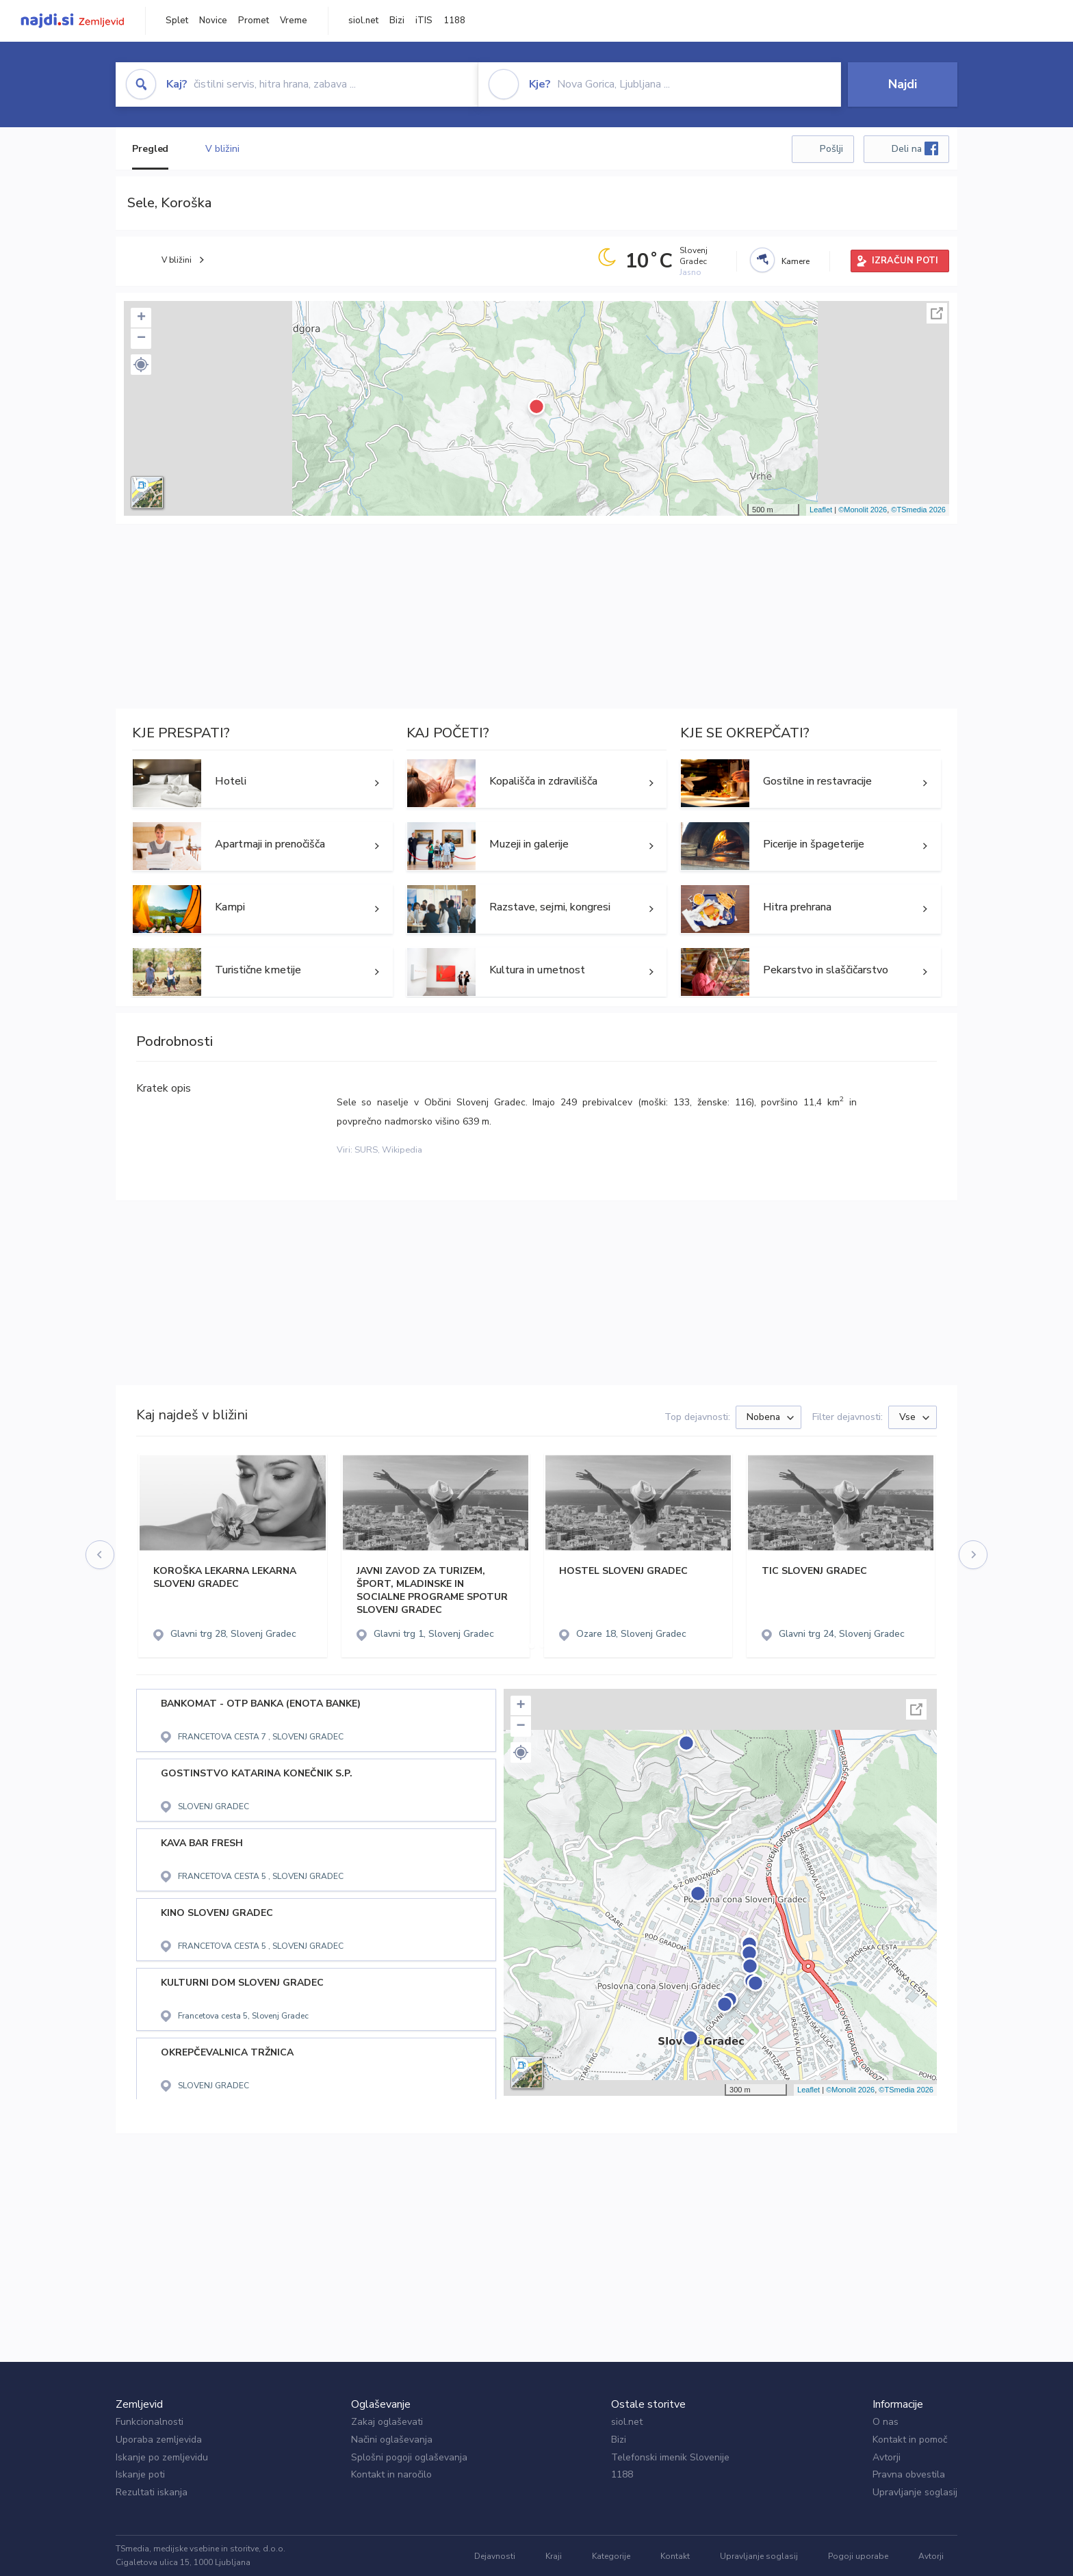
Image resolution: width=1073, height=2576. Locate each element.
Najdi (902, 84)
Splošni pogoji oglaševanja (409, 2457)
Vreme (293, 20)
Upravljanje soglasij (914, 2492)
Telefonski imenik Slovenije (670, 2457)
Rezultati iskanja (152, 2492)
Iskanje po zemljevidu (162, 2457)
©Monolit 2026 (862, 509)
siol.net (363, 20)
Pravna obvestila (908, 2474)
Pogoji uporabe (858, 2556)
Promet (253, 20)
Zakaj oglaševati (387, 2421)
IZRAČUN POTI (905, 260)
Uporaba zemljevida (159, 2439)
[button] (141, 364)
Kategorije (611, 2556)
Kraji (553, 2556)
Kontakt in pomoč (909, 2439)
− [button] (141, 338)
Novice (213, 20)
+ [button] (141, 318)
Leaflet (821, 509)
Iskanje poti (140, 2474)
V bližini (222, 148)
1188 (454, 20)
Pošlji (831, 148)
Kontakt (675, 2556)
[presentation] (100, 1555)
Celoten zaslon (937, 313)
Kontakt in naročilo (391, 2474)
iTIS (423, 20)
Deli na (915, 148)
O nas (885, 2421)
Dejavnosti (494, 2556)
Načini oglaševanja (391, 2439)
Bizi (396, 20)
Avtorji (886, 2457)
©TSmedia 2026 (918, 509)
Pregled (150, 148)
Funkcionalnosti (149, 2421)
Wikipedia (402, 1150)
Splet (177, 20)
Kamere (795, 261)
